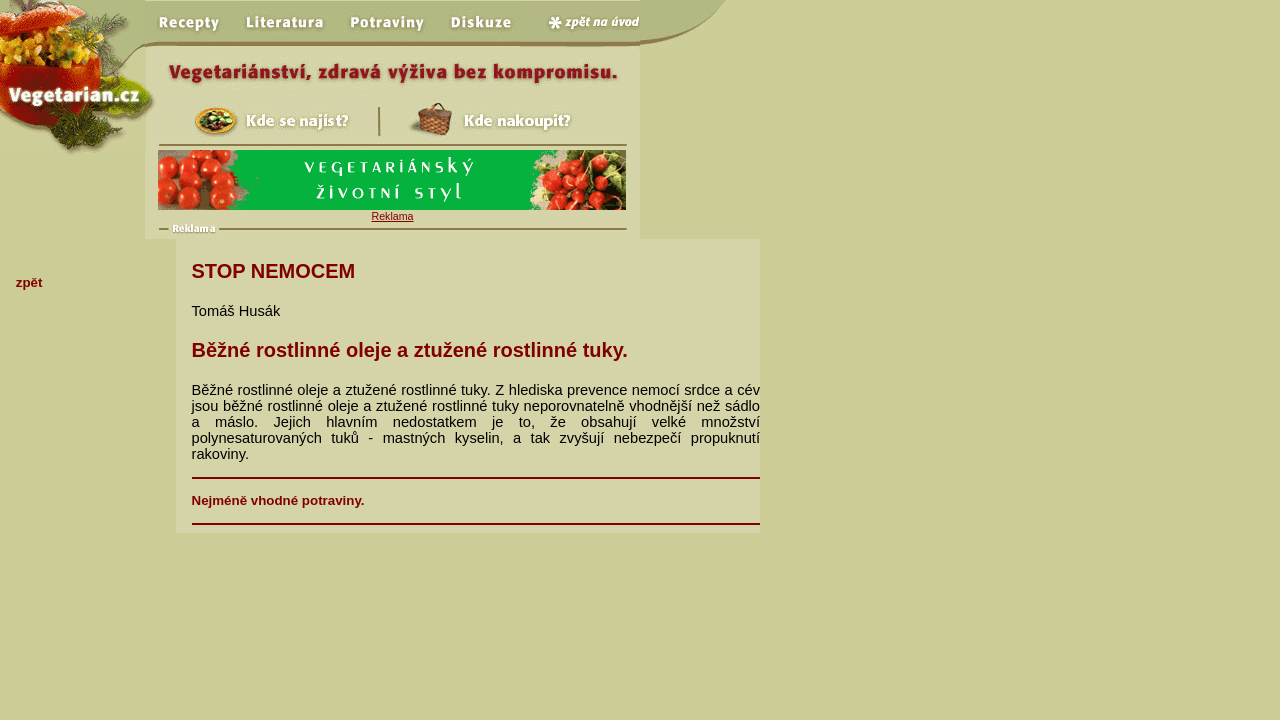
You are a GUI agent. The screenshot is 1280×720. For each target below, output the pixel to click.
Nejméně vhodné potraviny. (278, 500)
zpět (29, 282)
